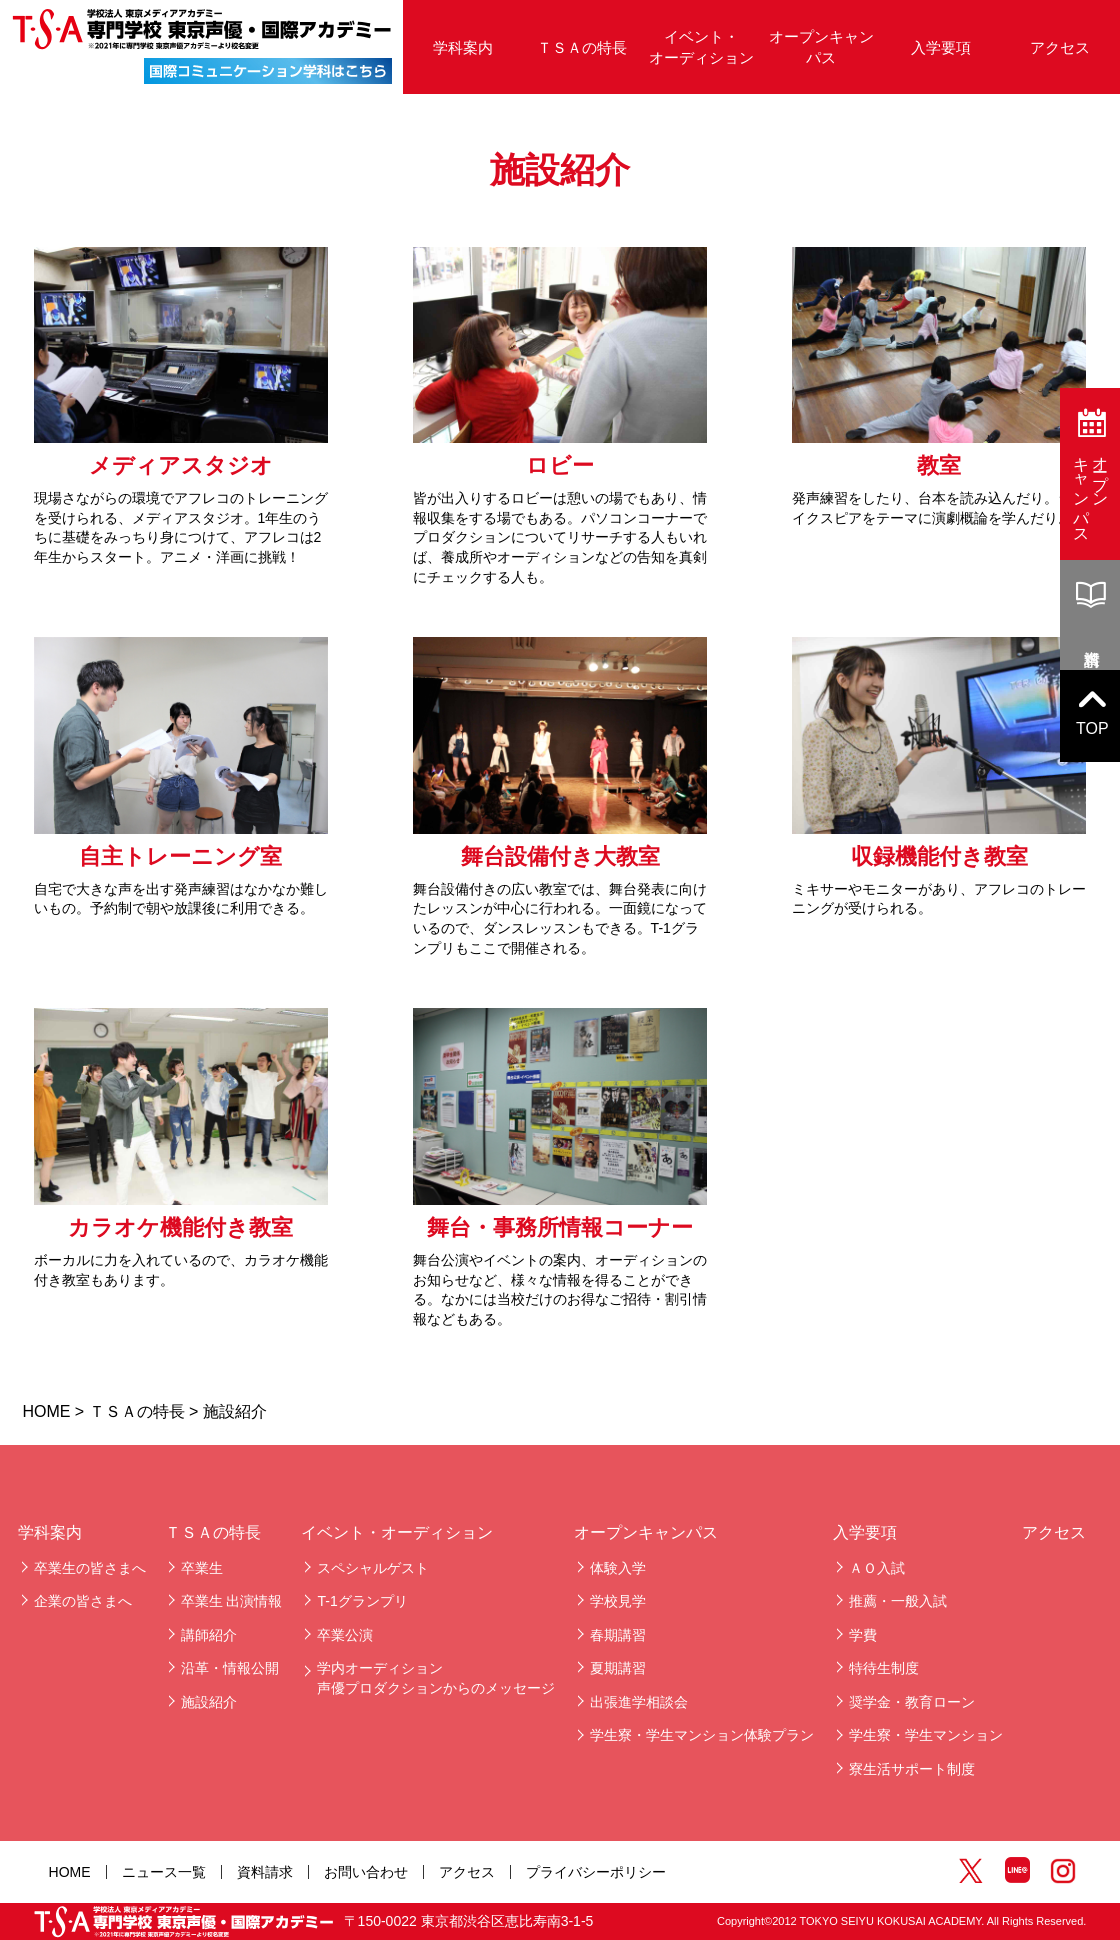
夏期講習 (618, 1668)
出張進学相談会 (639, 1702)
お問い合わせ (366, 1872)
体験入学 (618, 1568)
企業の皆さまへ (83, 1601)
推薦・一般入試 (898, 1601)
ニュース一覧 (164, 1872)
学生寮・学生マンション (926, 1735)
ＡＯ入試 (877, 1568)
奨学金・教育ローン (912, 1702)
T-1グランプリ (362, 1601)
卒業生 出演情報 (232, 1601)
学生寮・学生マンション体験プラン (702, 1735)
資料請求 (265, 1872)
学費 (863, 1635)
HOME (46, 1411)
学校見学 (618, 1601)
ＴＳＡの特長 (582, 47)
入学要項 (941, 47)
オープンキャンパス (821, 47)
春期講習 (618, 1635)
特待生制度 (884, 1668)
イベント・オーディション (701, 47)
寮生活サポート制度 (912, 1769)
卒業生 (202, 1568)
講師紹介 (209, 1635)
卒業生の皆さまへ (90, 1568)
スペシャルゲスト (373, 1568)
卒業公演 (345, 1635)
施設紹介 (209, 1702)
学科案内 (463, 47)
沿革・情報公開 (230, 1668)
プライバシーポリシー (596, 1872)
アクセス (1060, 47)
